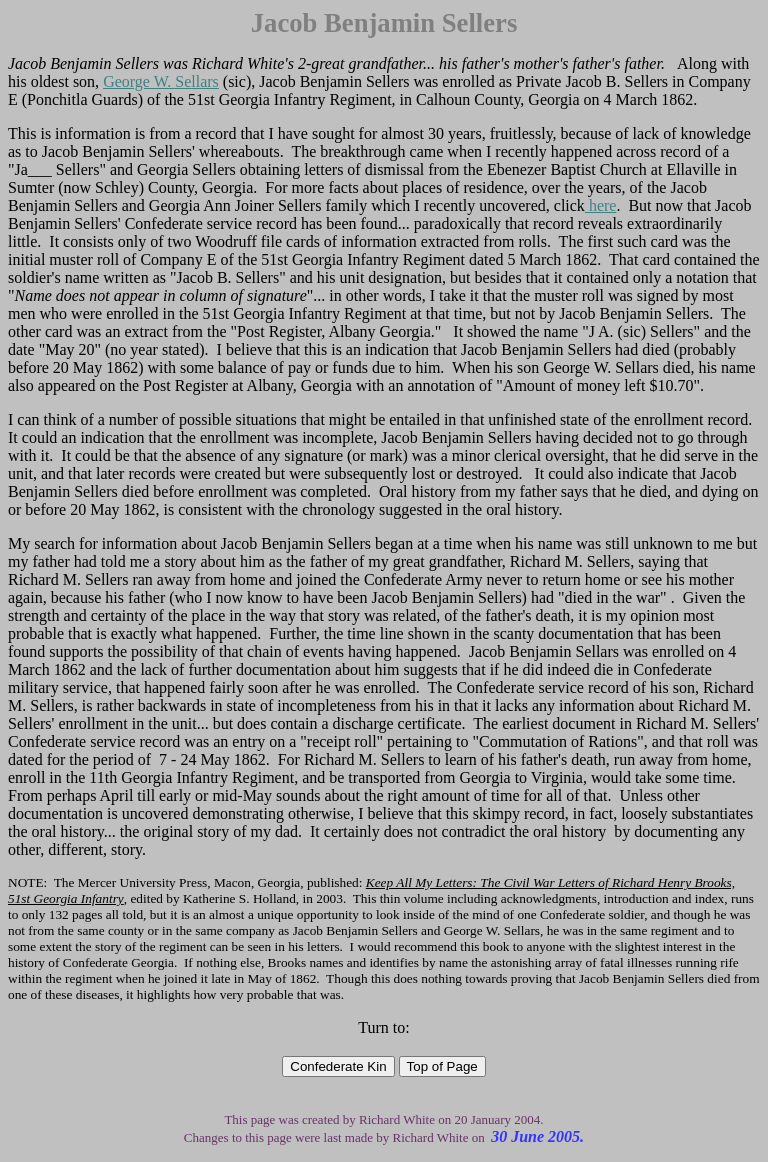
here (601, 205)
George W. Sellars (161, 81)
